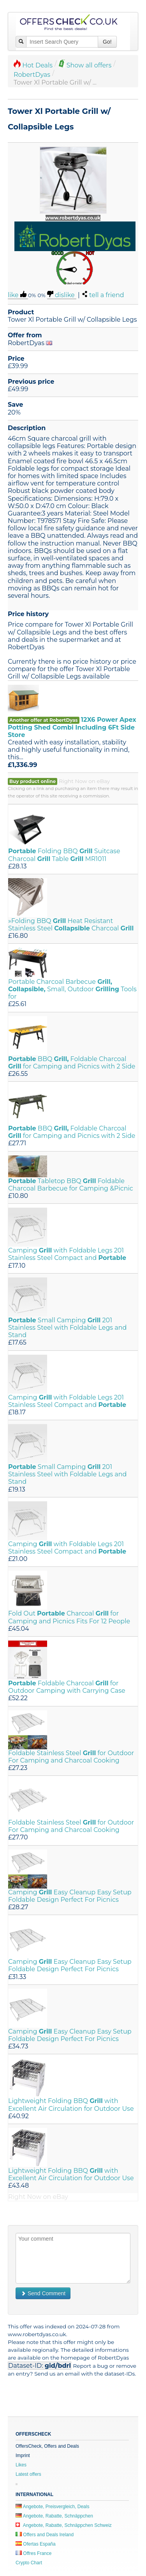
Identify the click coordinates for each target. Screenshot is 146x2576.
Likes (21, 2465)
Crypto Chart (29, 2562)
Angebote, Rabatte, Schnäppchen (54, 2516)
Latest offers (28, 2474)
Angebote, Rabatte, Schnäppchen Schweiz (64, 2525)
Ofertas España (36, 2544)
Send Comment (43, 2293)
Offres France (33, 2553)
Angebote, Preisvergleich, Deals (52, 2506)
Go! (107, 42)
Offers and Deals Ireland (45, 2534)
